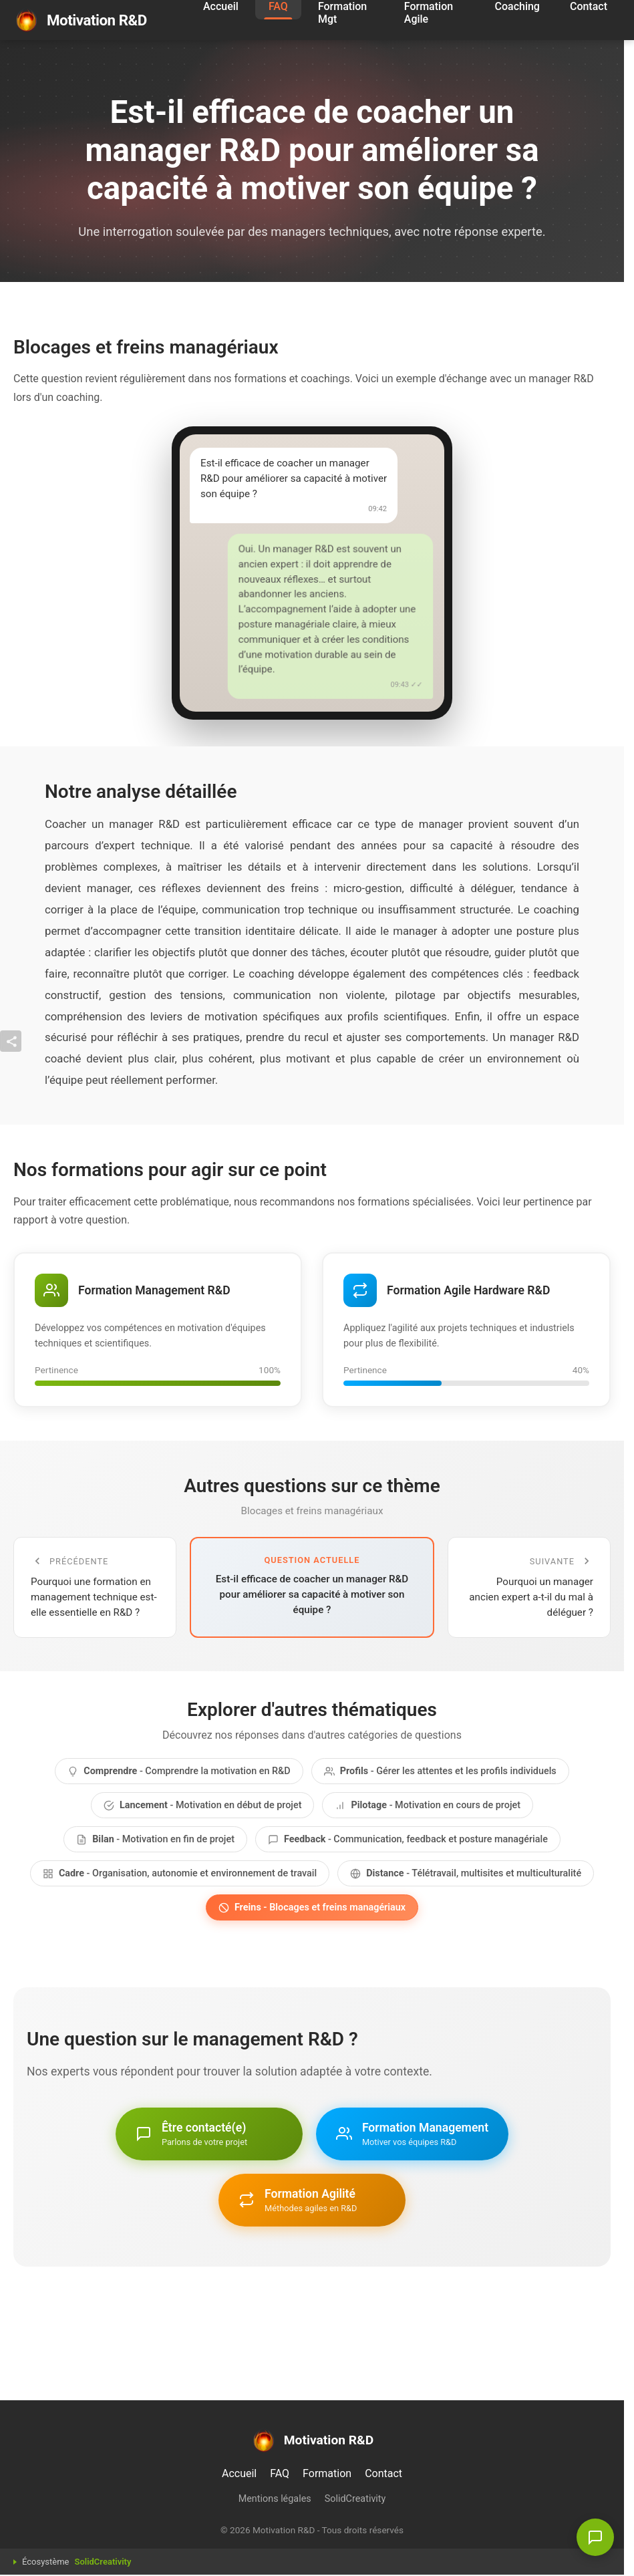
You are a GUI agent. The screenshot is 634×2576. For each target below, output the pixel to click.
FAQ (279, 2473)
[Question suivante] (529, 1587)
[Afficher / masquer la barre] (10, 1041)
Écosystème (76, 2562)
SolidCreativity (355, 2499)
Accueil (239, 2473)
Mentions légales (275, 2499)
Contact (383, 2473)
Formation (327, 2473)
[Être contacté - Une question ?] (595, 2537)
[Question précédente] (94, 1587)
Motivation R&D (80, 20)
